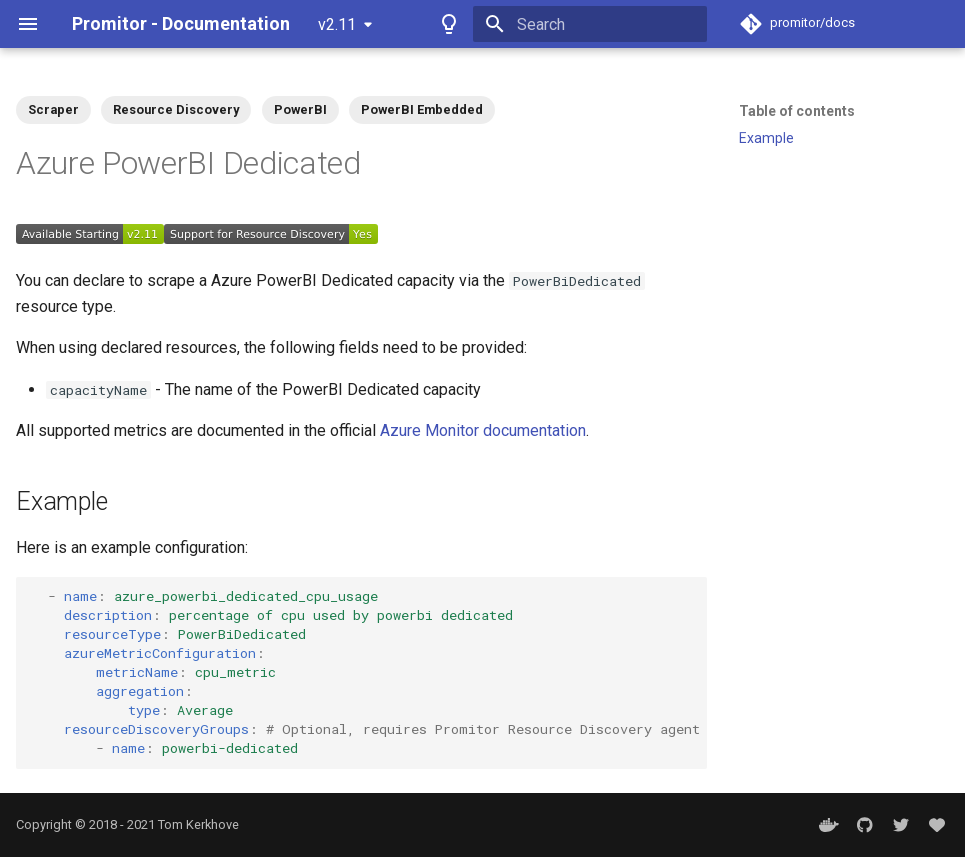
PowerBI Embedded (422, 109)
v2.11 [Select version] (337, 24)
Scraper (53, 109)
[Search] (590, 24)
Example (766, 138)
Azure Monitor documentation (483, 430)
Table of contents (797, 111)
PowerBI (300, 109)
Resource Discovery (176, 109)
